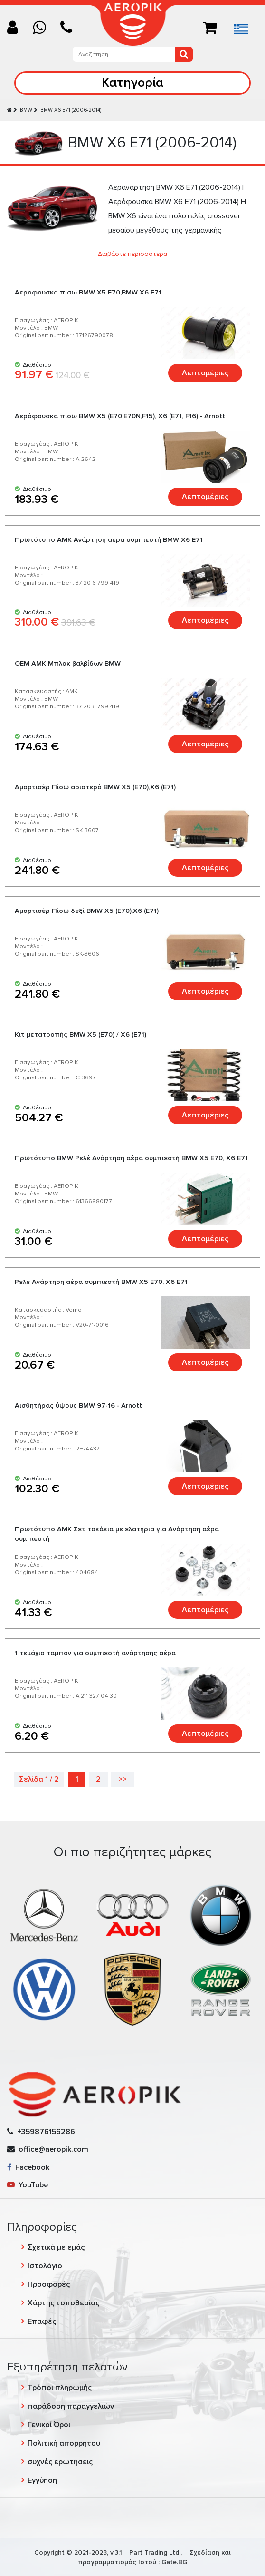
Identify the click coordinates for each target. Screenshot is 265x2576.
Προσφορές (49, 2284)
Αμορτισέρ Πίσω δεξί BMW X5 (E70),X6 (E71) (87, 911)
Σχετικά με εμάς (56, 2247)
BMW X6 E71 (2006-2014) (70, 110)
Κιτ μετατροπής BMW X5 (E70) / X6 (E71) (80, 1034)
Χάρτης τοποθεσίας (63, 2303)
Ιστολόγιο (45, 2266)
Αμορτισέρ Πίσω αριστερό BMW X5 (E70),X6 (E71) (95, 787)
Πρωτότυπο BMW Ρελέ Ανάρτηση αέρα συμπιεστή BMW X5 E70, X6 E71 (131, 1158)
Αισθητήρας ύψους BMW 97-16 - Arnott (78, 1405)
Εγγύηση (42, 2480)
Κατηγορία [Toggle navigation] (132, 82)
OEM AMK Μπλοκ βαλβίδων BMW (68, 663)
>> (122, 1779)
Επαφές (42, 2321)
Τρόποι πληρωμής (60, 2387)
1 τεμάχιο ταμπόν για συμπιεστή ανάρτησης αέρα (95, 1653)
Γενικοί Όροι (49, 2424)
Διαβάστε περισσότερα (132, 254)
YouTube (27, 2185)
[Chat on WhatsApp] (43, 28)
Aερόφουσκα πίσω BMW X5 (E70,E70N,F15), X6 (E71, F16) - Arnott (120, 416)
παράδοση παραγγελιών (71, 2406)
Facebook (28, 2167)
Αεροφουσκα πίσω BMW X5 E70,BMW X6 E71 (88, 292)
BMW (26, 110)
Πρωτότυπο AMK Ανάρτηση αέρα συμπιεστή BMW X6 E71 (109, 540)
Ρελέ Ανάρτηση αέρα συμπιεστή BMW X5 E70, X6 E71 (101, 1282)
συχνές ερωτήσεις (60, 2462)
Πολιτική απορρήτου (64, 2443)
